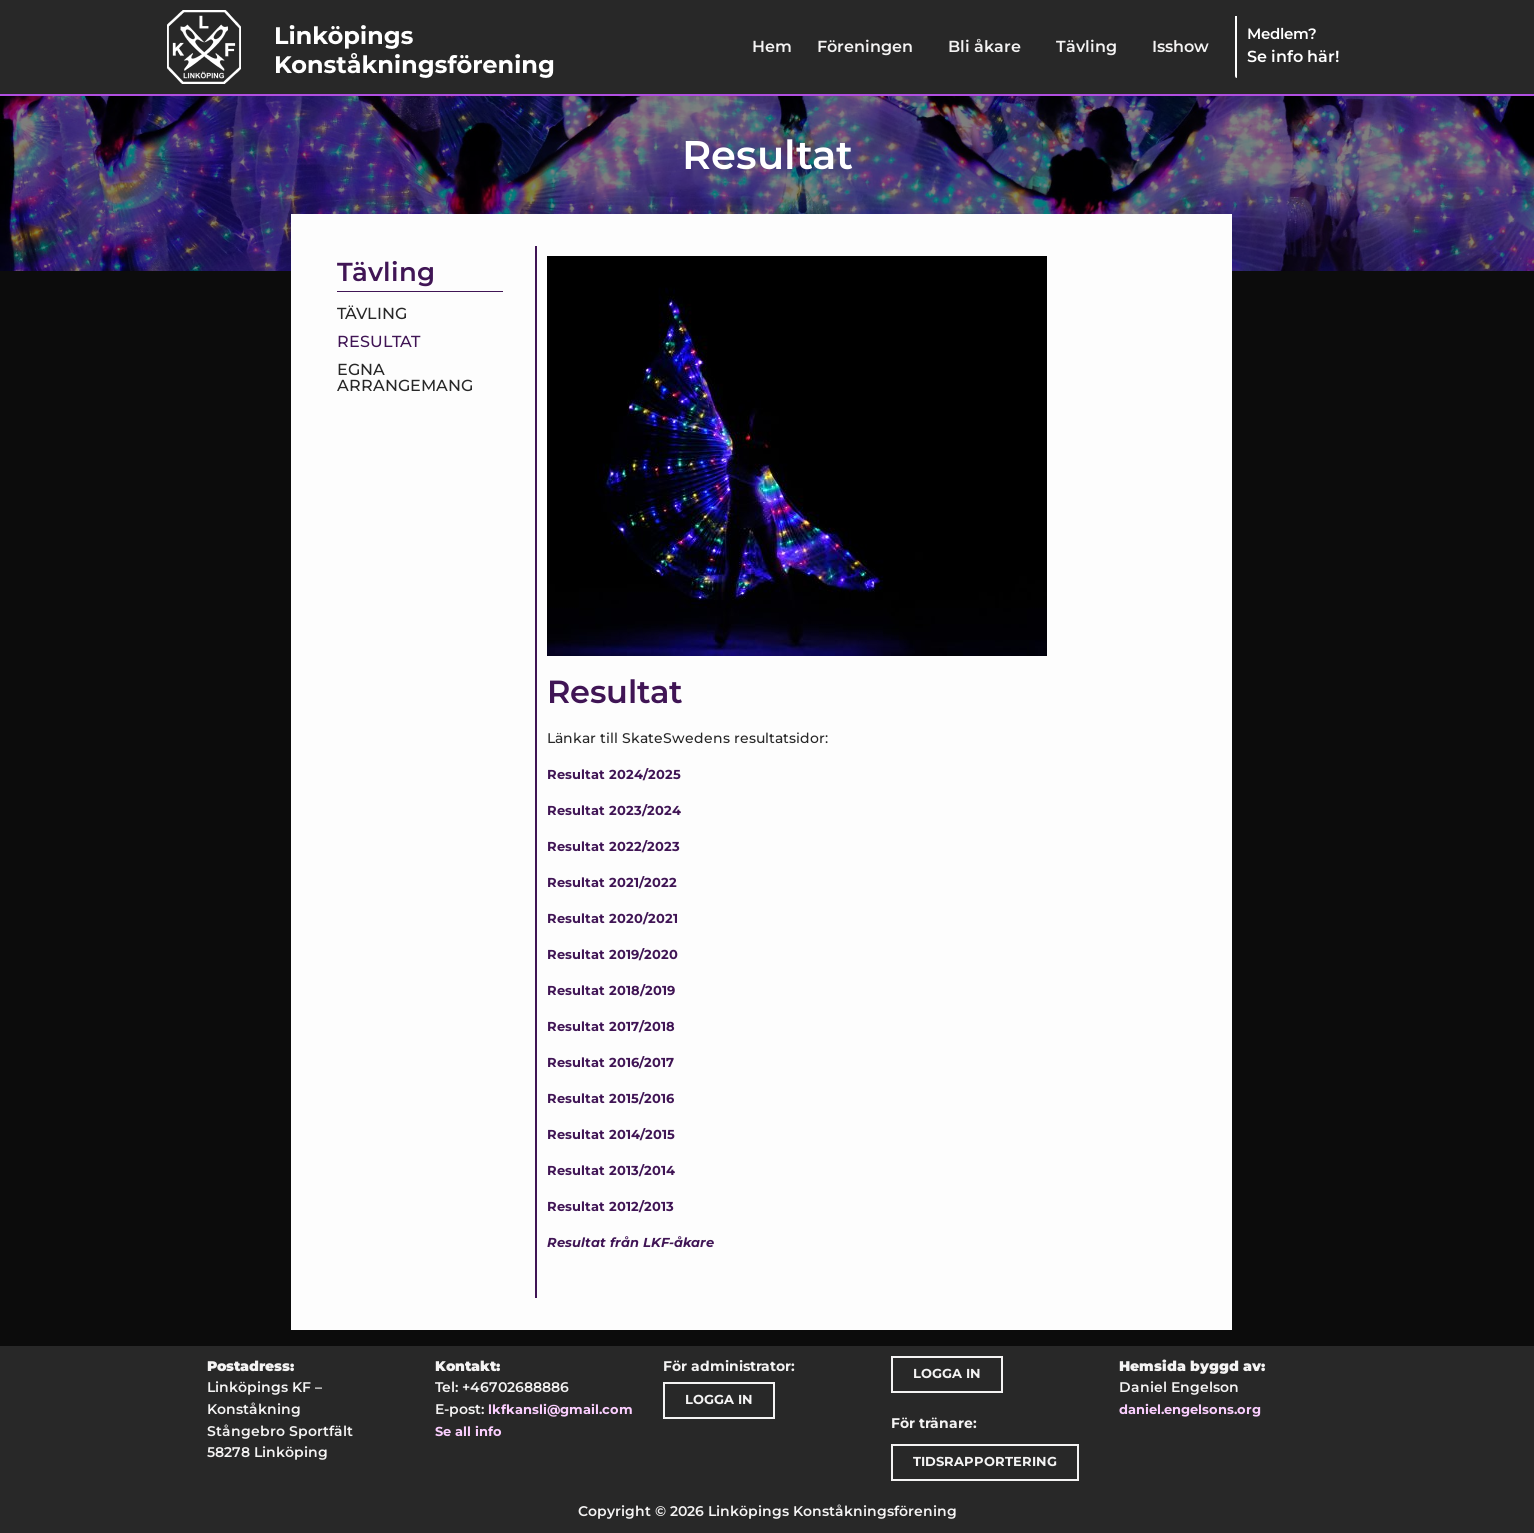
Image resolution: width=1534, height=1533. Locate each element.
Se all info (468, 1431)
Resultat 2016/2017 (610, 1062)
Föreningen (865, 46)
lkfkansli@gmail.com (560, 1409)
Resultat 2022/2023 (613, 846)
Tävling (1086, 46)
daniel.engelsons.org (1190, 1409)
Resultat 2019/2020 (612, 954)
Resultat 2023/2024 (614, 810)
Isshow (1180, 46)
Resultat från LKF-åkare (630, 1242)
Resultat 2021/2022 (612, 882)
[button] (870, 47)
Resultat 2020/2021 (612, 918)
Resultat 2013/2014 (611, 1170)
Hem (772, 46)
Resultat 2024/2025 (614, 774)
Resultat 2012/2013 (610, 1206)
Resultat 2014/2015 (611, 1134)
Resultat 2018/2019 (611, 990)
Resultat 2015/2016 (610, 1098)
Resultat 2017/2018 (611, 1026)
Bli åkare (984, 46)
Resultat (378, 341)
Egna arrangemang (405, 377)
